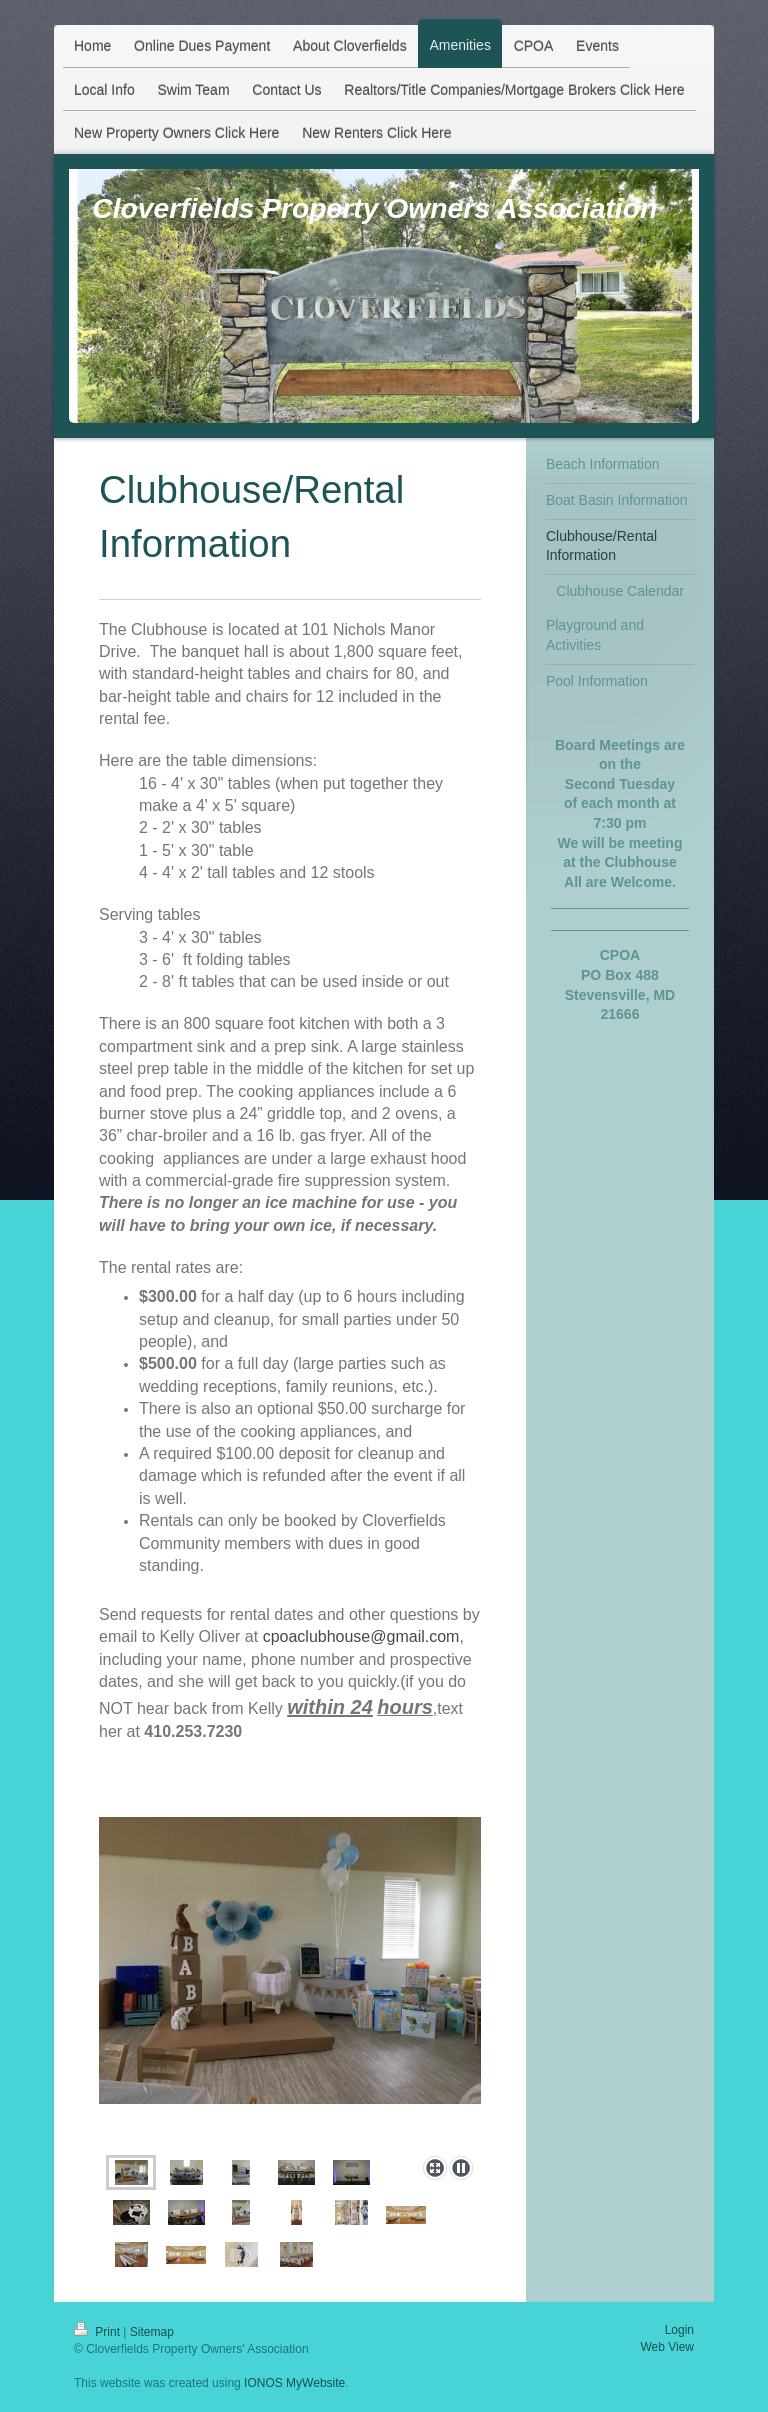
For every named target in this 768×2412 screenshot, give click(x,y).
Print (98, 2332)
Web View (667, 2347)
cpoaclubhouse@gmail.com (361, 1636)
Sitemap (152, 2332)
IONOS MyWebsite (294, 2383)
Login (679, 2330)
